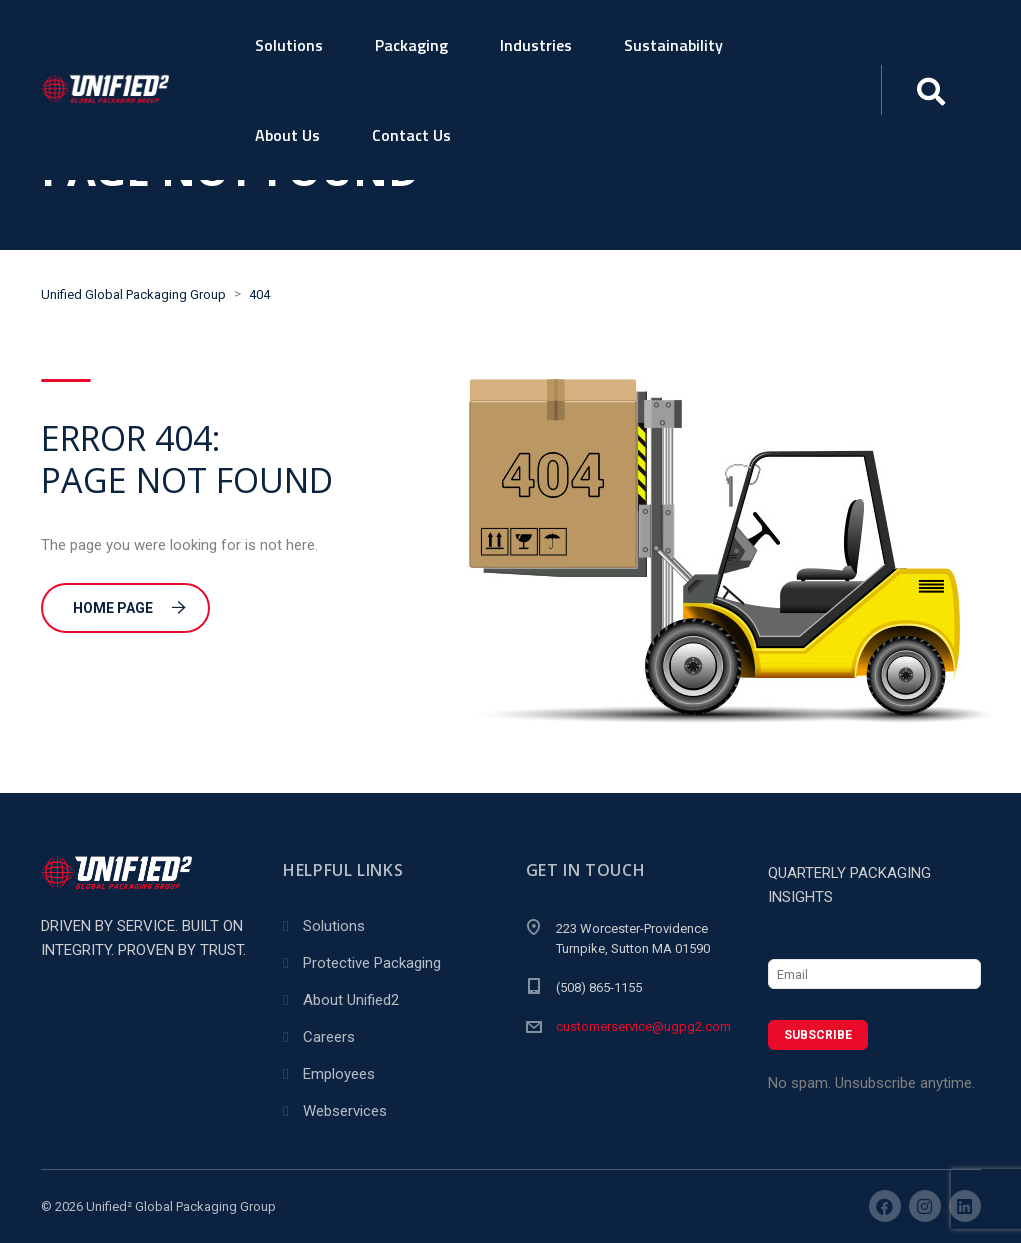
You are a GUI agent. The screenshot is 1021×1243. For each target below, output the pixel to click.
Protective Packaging (372, 963)
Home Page (129, 608)
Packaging (411, 45)
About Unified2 (351, 1000)
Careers (329, 1037)
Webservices (345, 1111)
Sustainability (673, 45)
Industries (536, 45)
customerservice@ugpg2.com (643, 1026)
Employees (339, 1074)
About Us (287, 135)
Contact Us (411, 135)
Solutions (289, 45)
